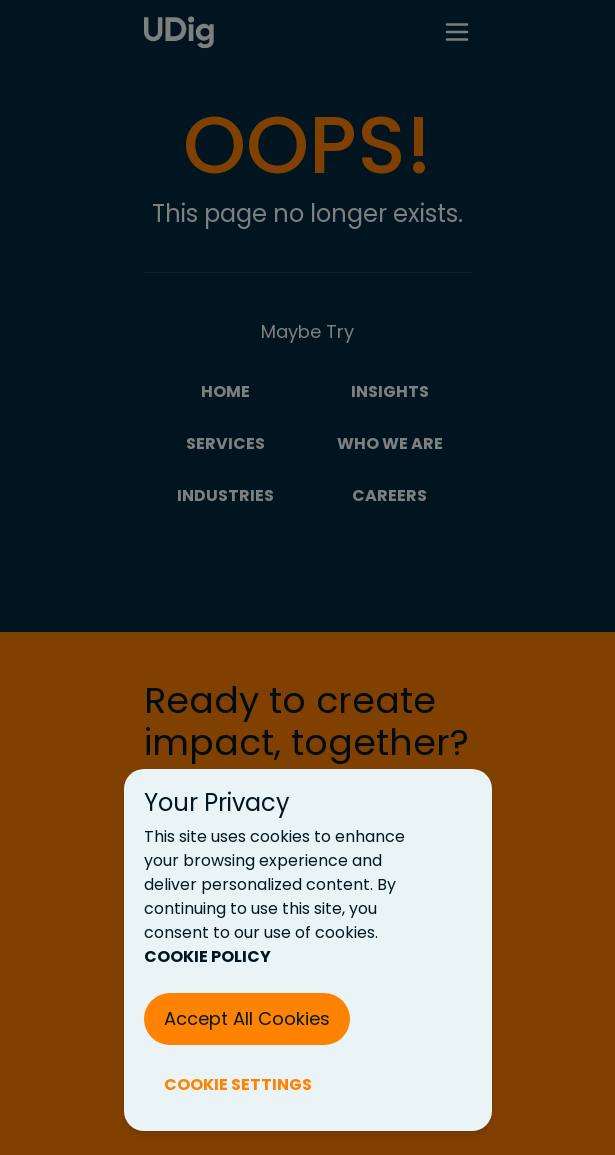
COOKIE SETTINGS (238, 1084)
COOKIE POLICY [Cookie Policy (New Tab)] (207, 956)
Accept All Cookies (247, 1018)
